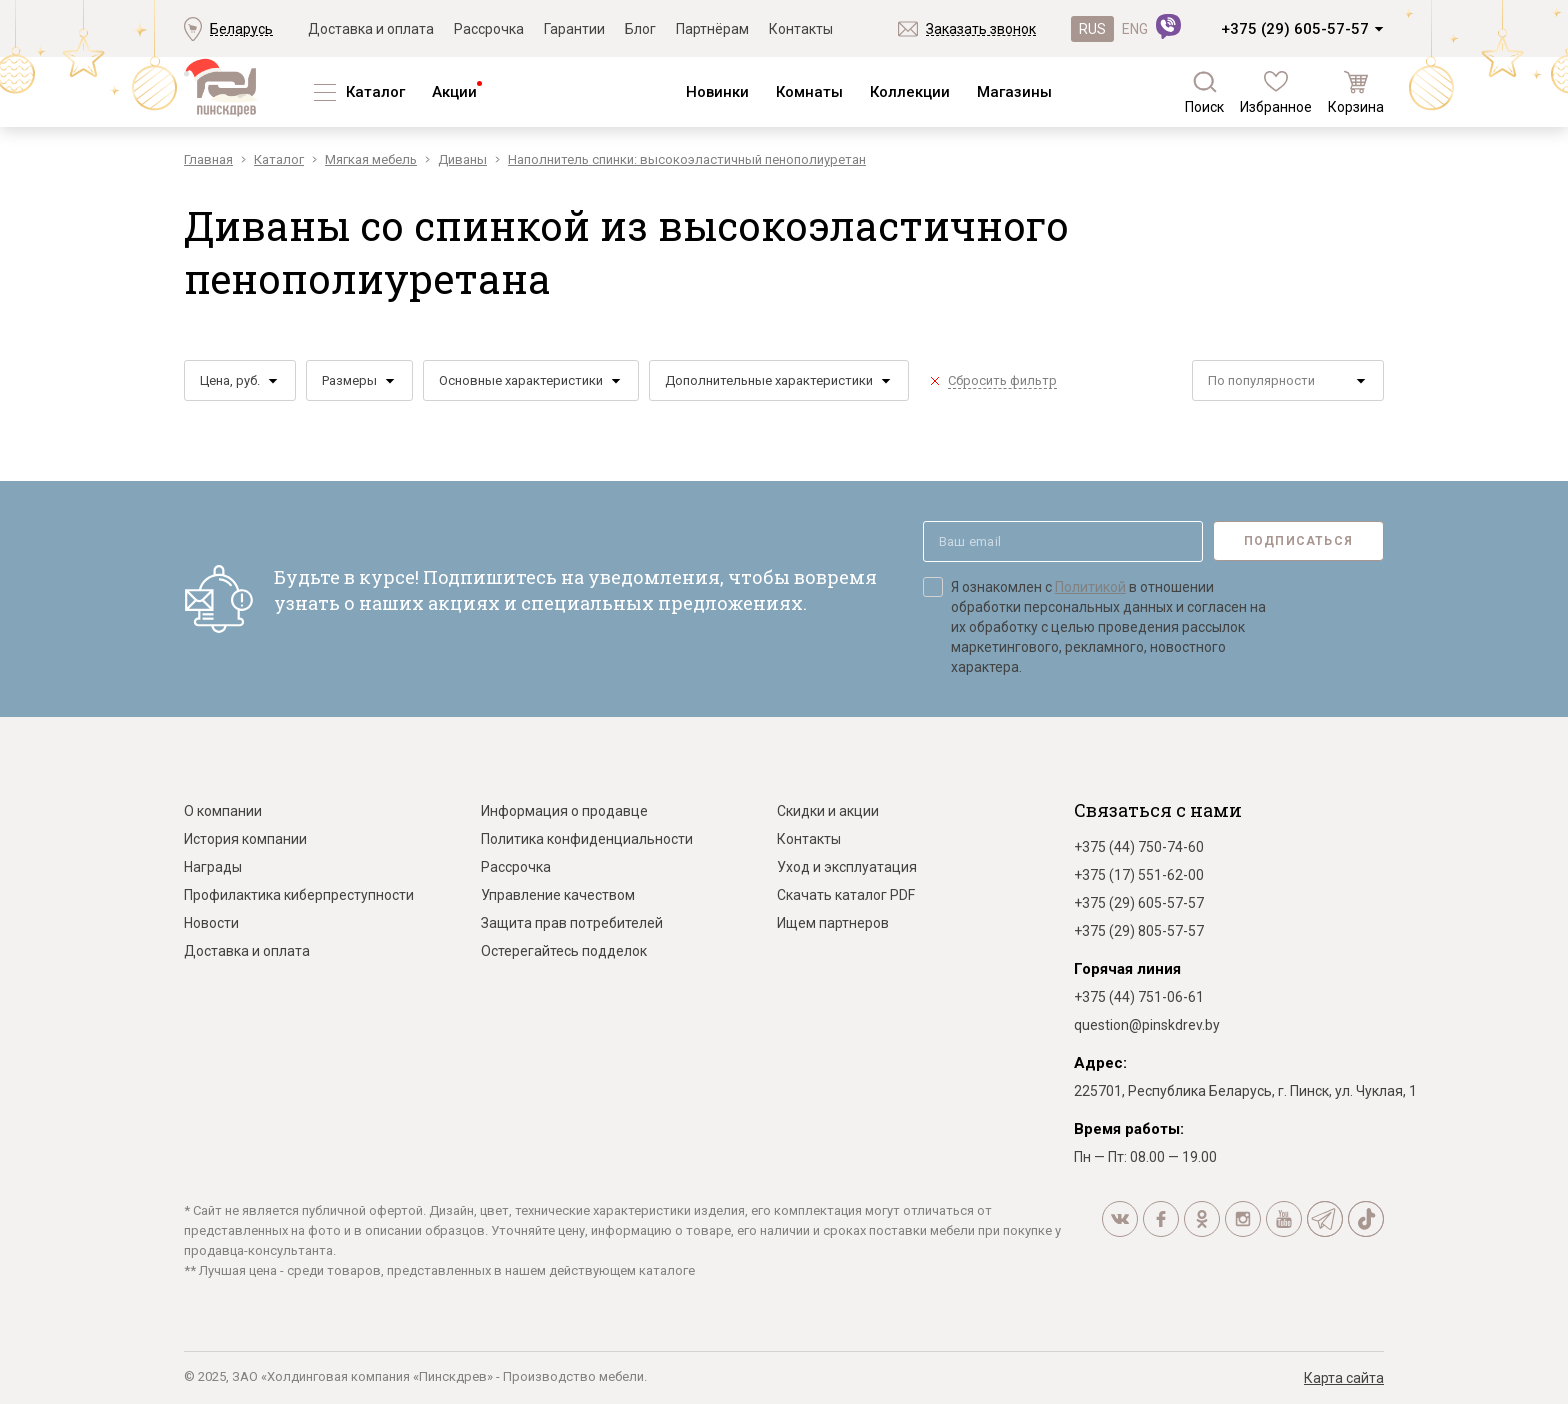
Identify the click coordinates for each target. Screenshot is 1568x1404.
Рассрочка (489, 29)
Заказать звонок (981, 29)
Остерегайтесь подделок (564, 951)
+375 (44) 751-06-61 (1139, 997)
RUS (1092, 29)
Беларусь (241, 29)
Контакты (801, 29)
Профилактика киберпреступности (299, 895)
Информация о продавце (564, 811)
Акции (454, 92)
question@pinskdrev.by (1147, 1025)
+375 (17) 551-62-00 (1139, 875)
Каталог (375, 92)
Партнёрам (712, 29)
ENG (1135, 29)
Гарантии (574, 29)
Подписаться (1298, 541)
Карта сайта (1344, 1378)
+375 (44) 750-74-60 (1139, 847)
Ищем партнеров (833, 923)
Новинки (717, 92)
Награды (213, 867)
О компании (223, 811)
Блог (640, 29)
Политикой (1090, 587)
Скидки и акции (828, 811)
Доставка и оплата (371, 29)
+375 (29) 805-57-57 (1139, 931)
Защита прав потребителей (572, 923)
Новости (211, 923)
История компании (245, 839)
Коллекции (910, 92)
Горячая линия (1127, 969)
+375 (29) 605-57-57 (1295, 29)
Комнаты (809, 92)
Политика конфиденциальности (587, 839)
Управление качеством (558, 895)
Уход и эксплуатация (847, 867)
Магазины (1014, 92)
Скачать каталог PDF (846, 895)
